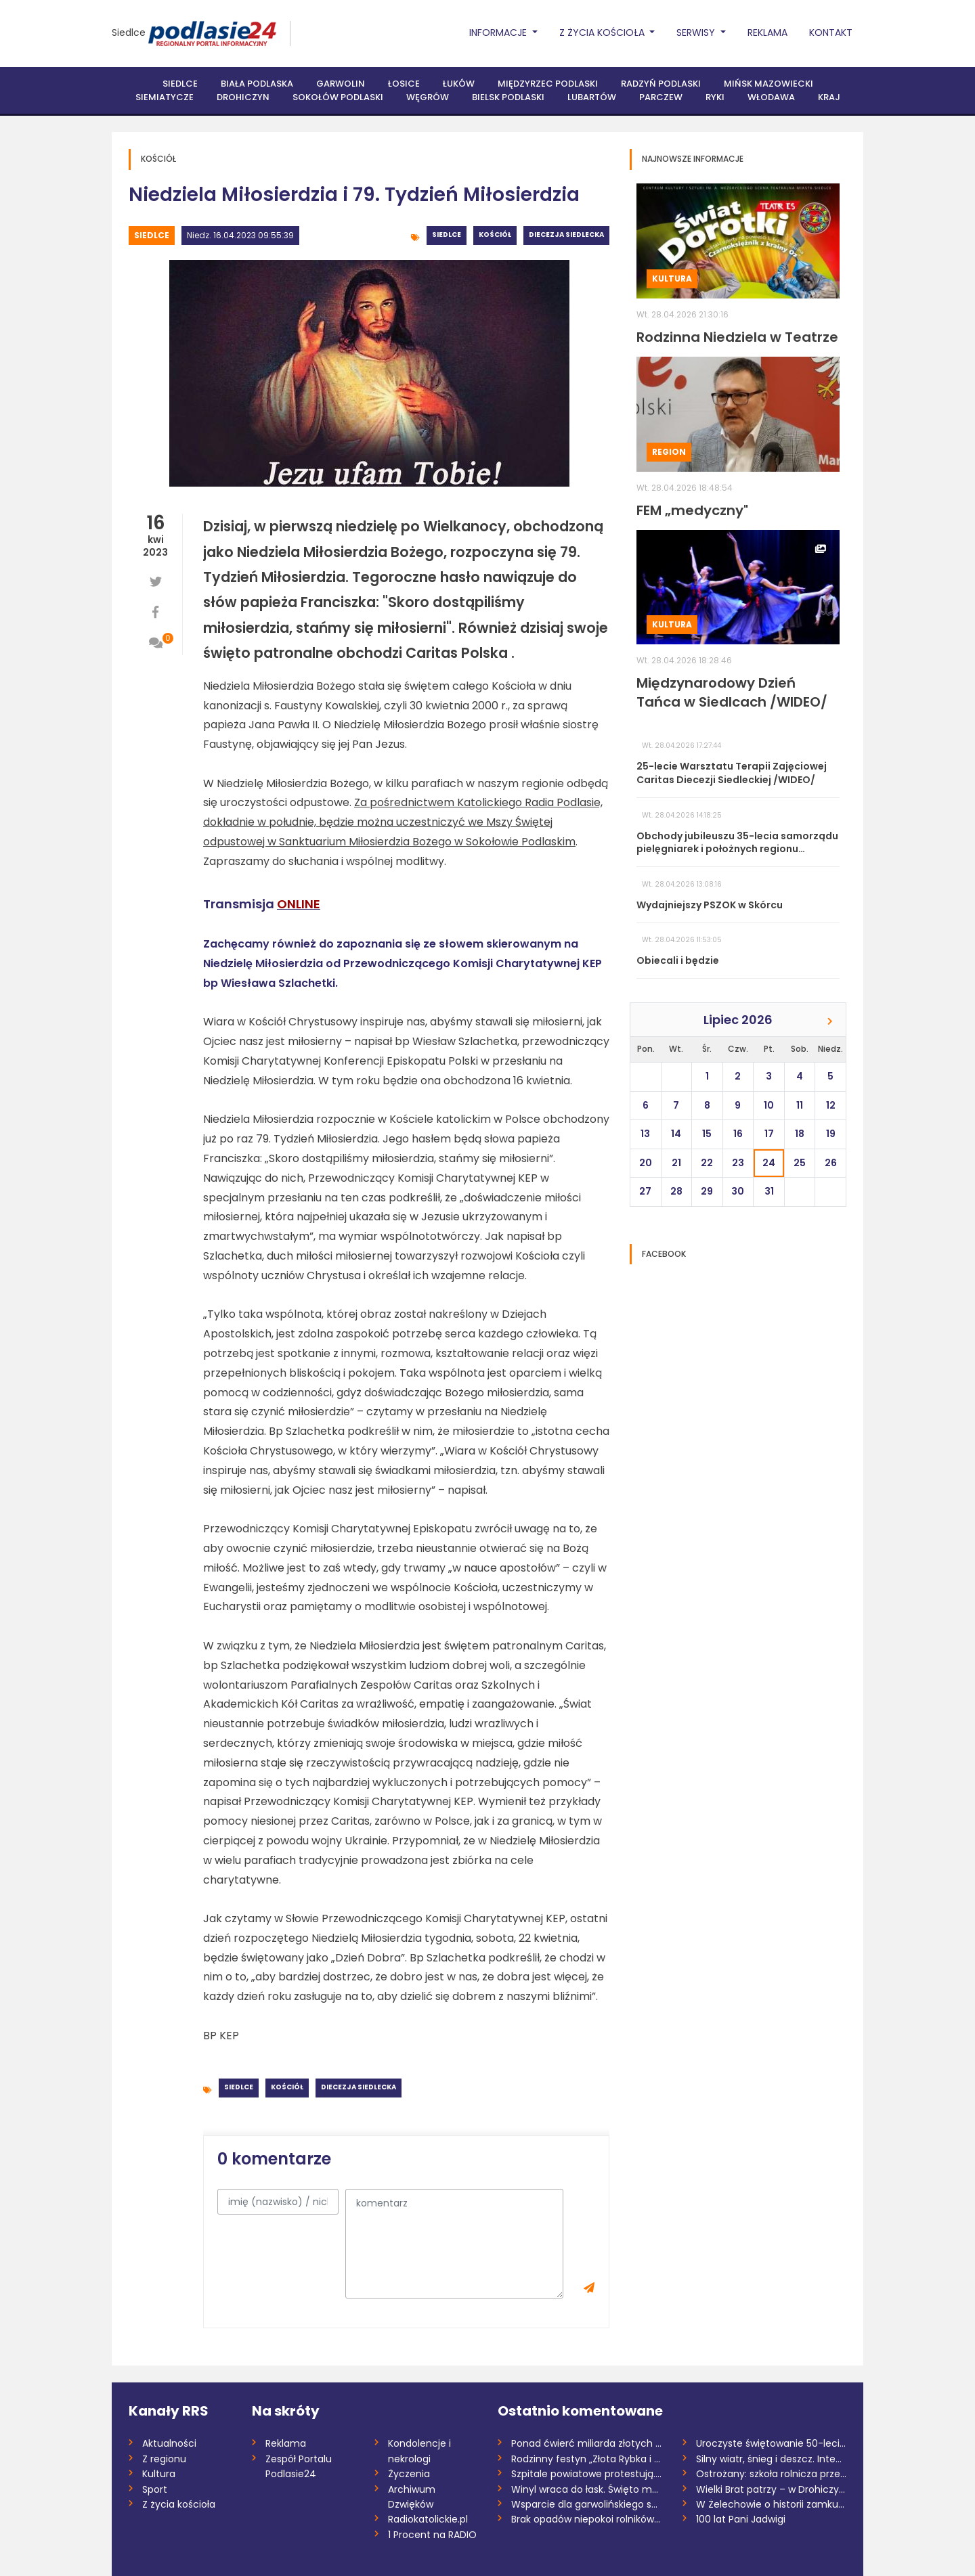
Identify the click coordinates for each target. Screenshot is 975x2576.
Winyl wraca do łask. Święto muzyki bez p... (586, 2489)
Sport (154, 2489)
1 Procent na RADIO (432, 2534)
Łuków (459, 83)
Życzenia (409, 2474)
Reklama (767, 32)
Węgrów (427, 97)
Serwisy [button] (697, 32)
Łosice (404, 83)
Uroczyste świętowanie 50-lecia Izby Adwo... (771, 2443)
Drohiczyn (243, 97)
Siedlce (129, 32)
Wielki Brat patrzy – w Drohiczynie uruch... (771, 2489)
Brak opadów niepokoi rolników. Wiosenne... (586, 2519)
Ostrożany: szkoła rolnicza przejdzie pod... (771, 2474)
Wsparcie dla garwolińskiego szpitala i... (586, 2504)
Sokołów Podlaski (337, 97)
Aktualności (169, 2443)
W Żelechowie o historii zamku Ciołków (771, 2504)
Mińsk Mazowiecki (768, 83)
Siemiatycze (164, 97)
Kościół (495, 234)
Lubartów (591, 97)
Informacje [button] (499, 32)
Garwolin (340, 83)
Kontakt (830, 32)
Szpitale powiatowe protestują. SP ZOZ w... (586, 2474)
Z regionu (164, 2459)
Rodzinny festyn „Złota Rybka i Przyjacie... (586, 2459)
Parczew (660, 97)
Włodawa (771, 97)
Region (669, 452)
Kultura (672, 278)
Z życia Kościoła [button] (603, 32)
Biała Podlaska (257, 83)
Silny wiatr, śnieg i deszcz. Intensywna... (771, 2459)
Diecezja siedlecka (566, 234)
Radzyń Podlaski (661, 83)
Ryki (715, 97)
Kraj (829, 97)
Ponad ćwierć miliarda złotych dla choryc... (586, 2443)
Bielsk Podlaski (508, 97)
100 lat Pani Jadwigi (740, 2519)
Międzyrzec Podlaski (548, 83)
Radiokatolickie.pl (428, 2519)
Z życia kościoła (178, 2504)
